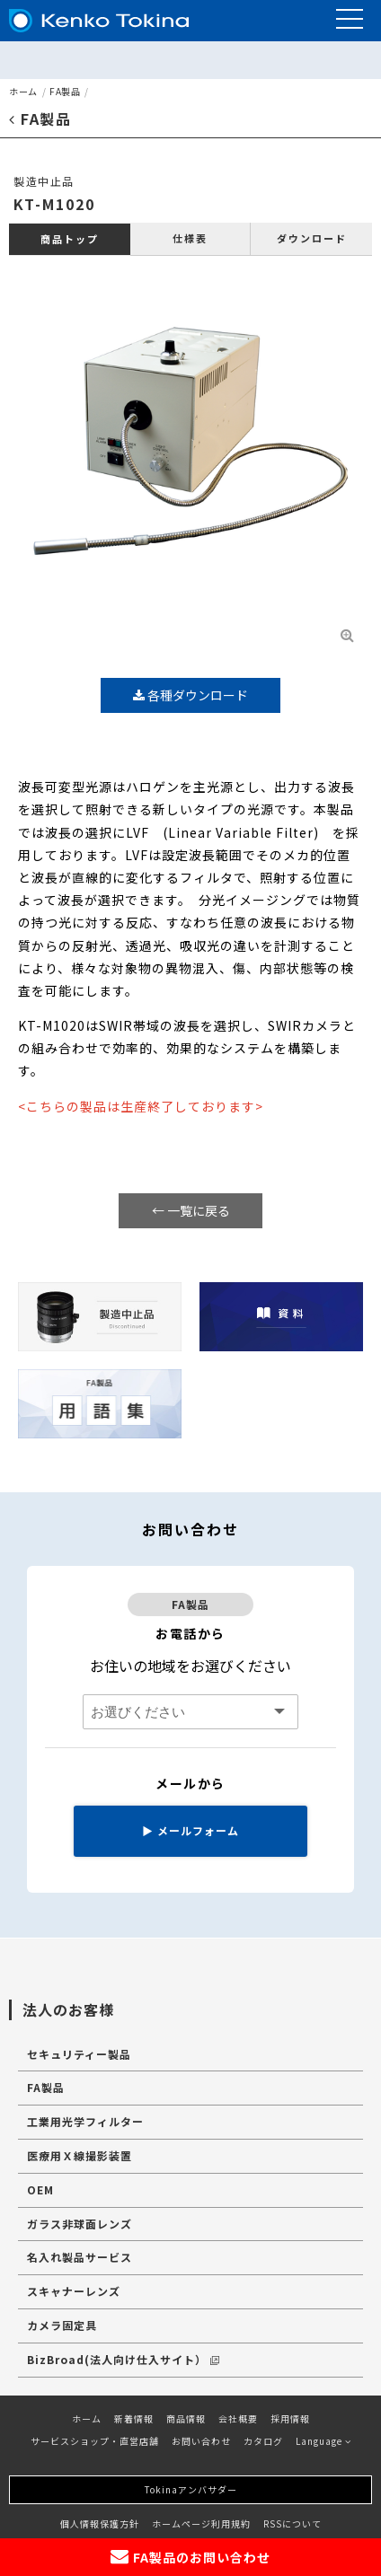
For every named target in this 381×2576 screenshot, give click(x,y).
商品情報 (186, 2418)
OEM (40, 2189)
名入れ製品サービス (79, 2256)
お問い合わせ (201, 2441)
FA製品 (64, 91)
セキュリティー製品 (79, 2054)
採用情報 (290, 2418)
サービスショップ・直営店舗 (95, 2441)
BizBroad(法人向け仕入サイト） (123, 2359)
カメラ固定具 (62, 2325)
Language (323, 2441)
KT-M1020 (54, 204)
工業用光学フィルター (85, 2121)
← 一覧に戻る (191, 1210)
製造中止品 (44, 181)
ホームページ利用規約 (201, 2523)
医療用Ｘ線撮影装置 (79, 2155)
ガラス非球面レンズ (79, 2223)
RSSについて (292, 2523)
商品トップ (69, 239)
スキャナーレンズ (73, 2291)
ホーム (23, 91)
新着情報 (134, 2418)
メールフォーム (190, 1830)
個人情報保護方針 (99, 2523)
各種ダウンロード (190, 695)
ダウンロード (312, 238)
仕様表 (190, 238)
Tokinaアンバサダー (191, 2489)
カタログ (263, 2441)
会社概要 (238, 2418)
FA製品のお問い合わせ (190, 2556)
